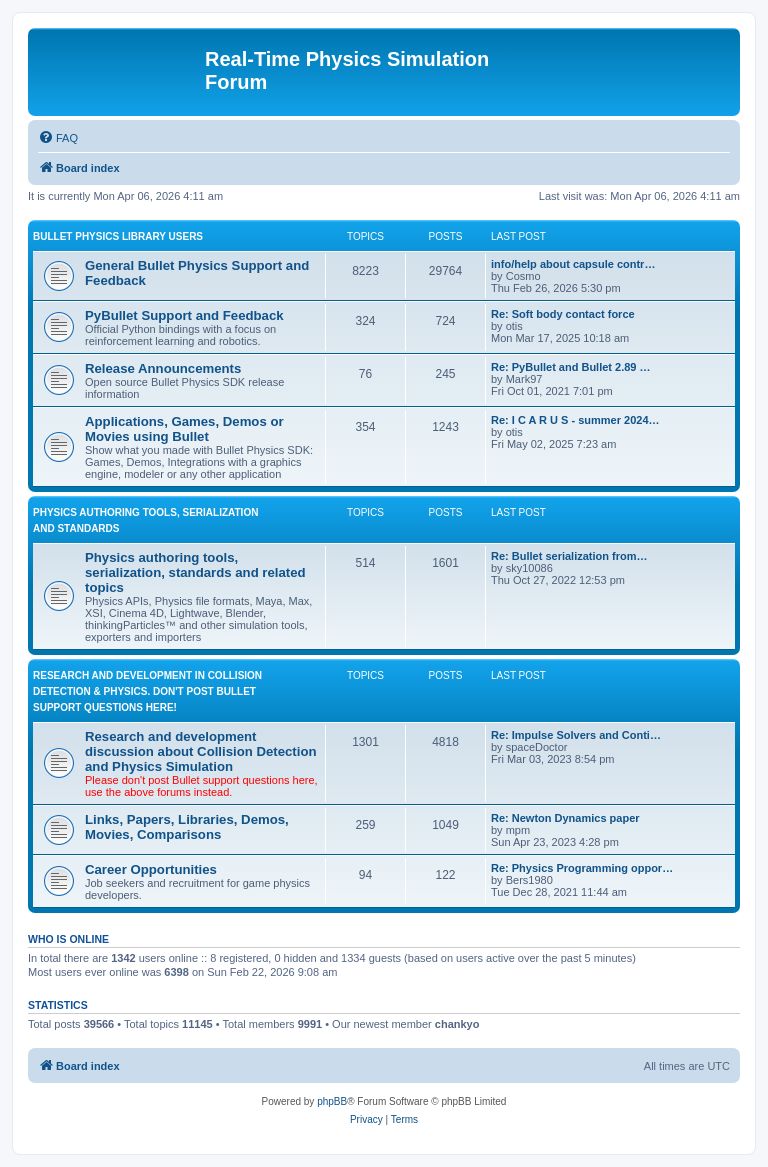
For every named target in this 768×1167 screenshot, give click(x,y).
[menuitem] (58, 138)
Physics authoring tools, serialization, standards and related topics (195, 572)
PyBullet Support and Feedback (184, 315)
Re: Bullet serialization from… (569, 556)
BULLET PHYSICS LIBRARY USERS (118, 236)
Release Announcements (163, 368)
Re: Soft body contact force (563, 314)
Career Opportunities (151, 869)
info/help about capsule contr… (573, 264)
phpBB (332, 1101)
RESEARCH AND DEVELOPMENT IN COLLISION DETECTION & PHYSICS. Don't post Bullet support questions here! (147, 691)
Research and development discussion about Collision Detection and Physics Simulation (201, 751)
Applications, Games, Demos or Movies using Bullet (184, 429)
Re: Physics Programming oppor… (582, 868)
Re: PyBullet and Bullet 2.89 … (571, 367)
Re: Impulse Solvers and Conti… (576, 735)
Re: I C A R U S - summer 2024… (575, 420)
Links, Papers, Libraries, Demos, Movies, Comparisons (187, 827)
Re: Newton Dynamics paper (565, 818)
